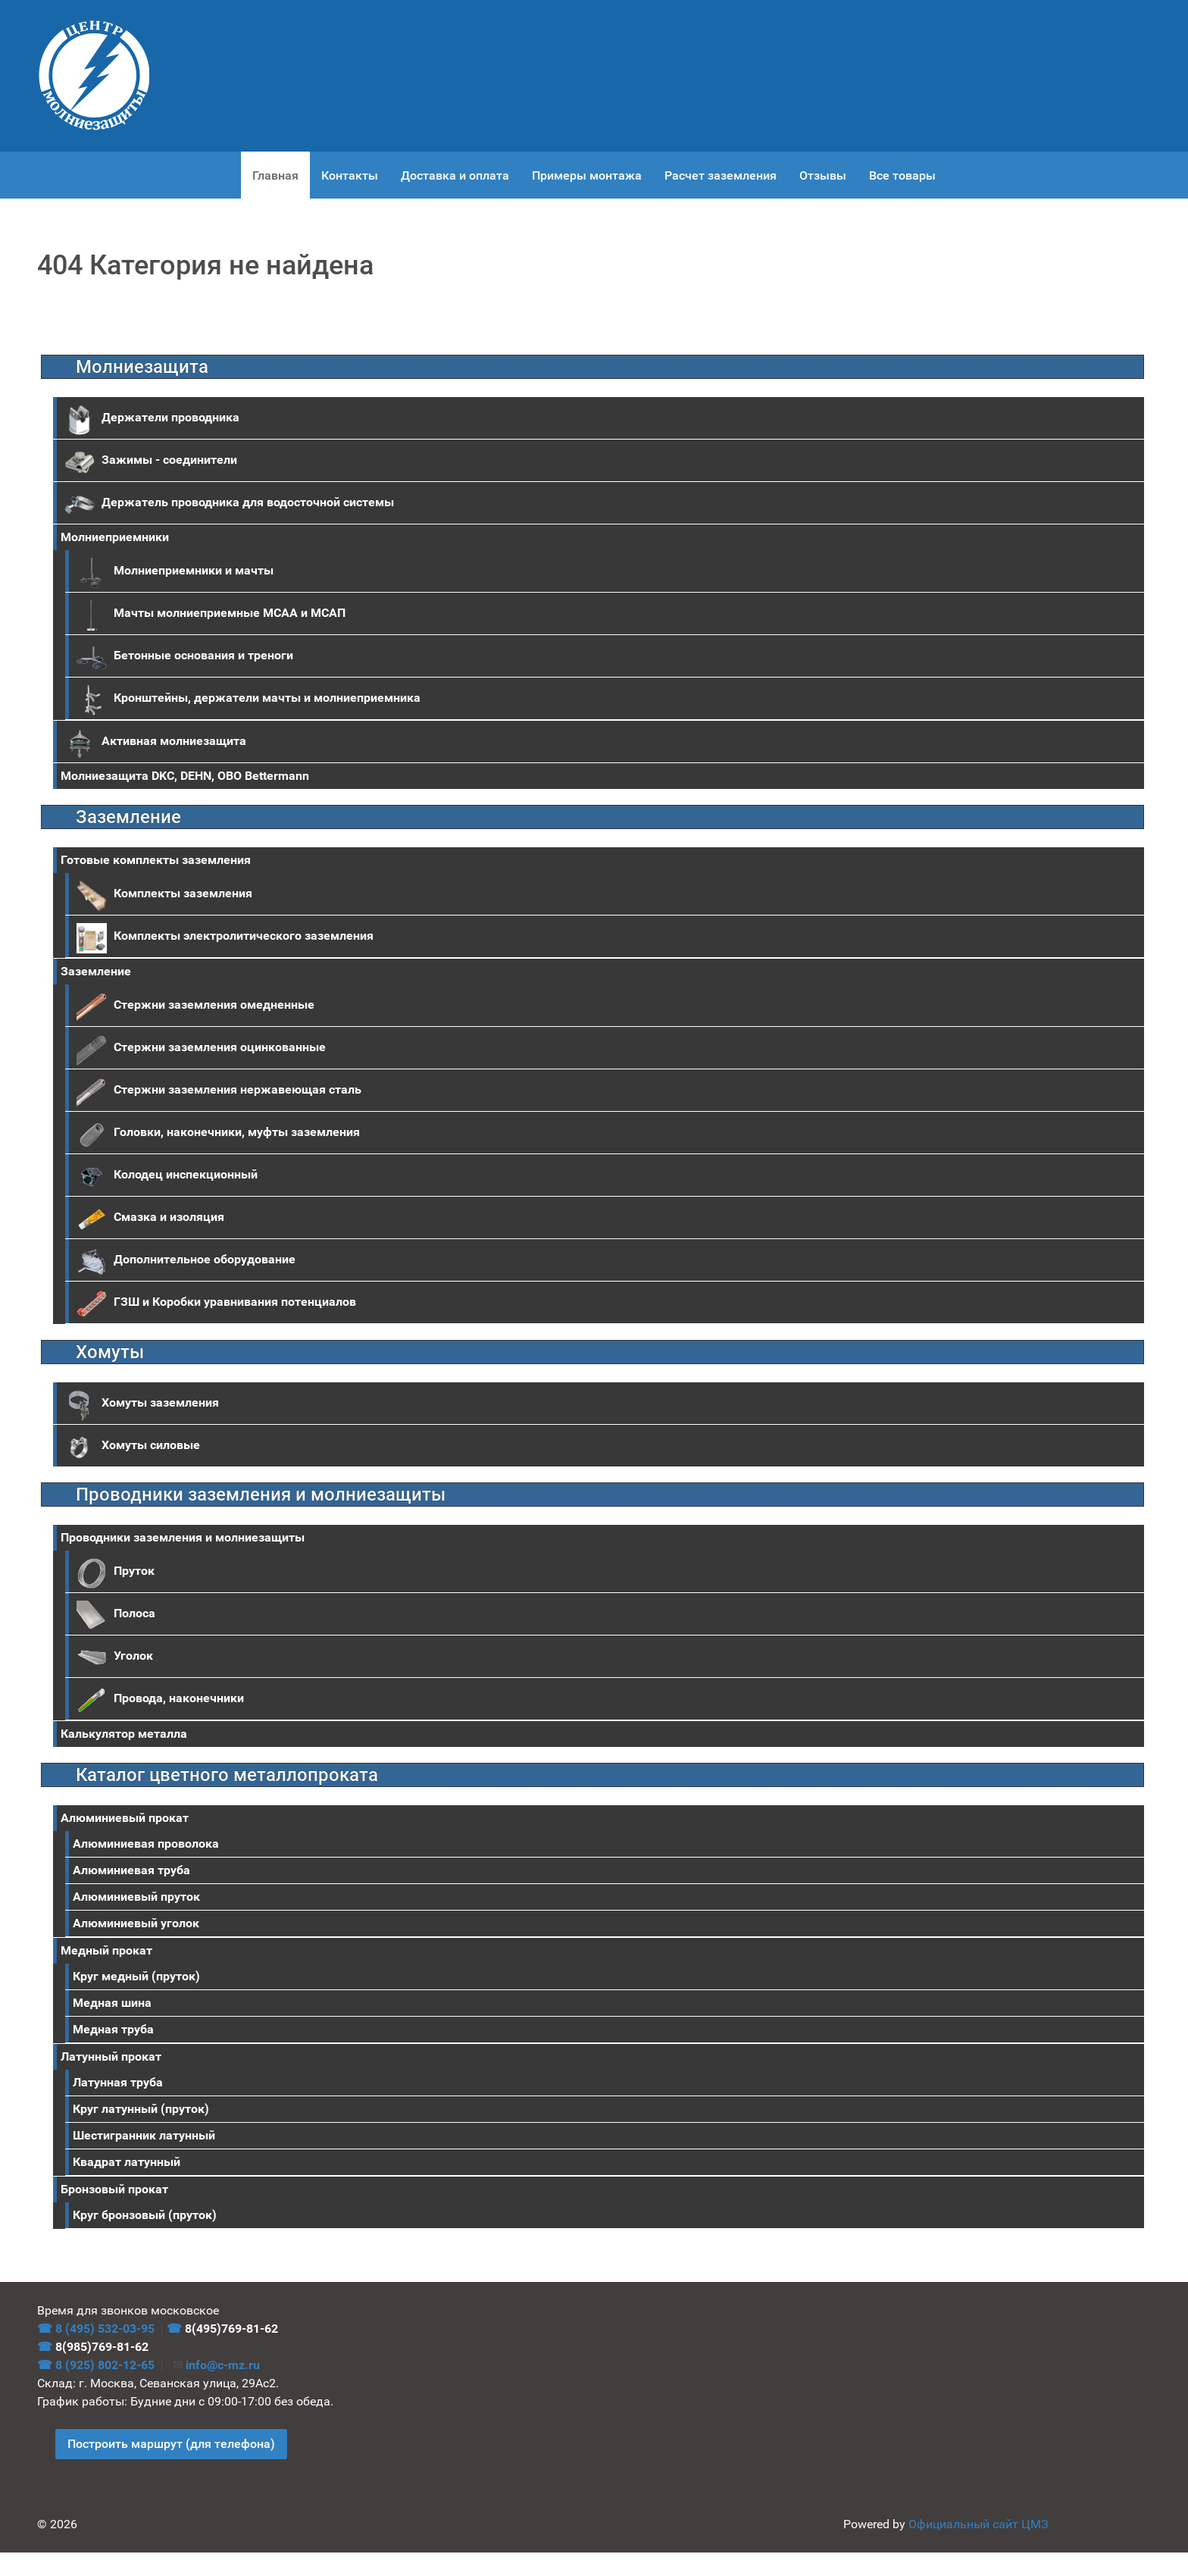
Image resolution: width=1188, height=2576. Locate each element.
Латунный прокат (111, 2056)
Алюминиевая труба (131, 1870)
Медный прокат (106, 1950)
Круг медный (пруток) (136, 1976)
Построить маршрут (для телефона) (171, 2444)
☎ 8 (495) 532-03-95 (96, 2328)
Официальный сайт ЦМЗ (978, 2524)
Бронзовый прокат (114, 2189)
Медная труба (113, 2029)
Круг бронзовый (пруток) (145, 2215)
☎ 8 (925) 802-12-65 (96, 2365)
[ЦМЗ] (94, 76)
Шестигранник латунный (144, 2135)
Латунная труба (118, 2082)
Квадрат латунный (126, 2162)
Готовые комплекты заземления (156, 860)
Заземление (96, 971)
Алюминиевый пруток (136, 1896)
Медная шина (112, 2002)
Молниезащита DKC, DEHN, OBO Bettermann (185, 775)
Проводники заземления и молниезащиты (183, 1537)
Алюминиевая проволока (146, 1843)
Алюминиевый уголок (136, 1923)
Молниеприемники (115, 537)
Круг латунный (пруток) (141, 2109)
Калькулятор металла (124, 1733)
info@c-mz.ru (223, 2365)
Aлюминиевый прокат (125, 1818)
